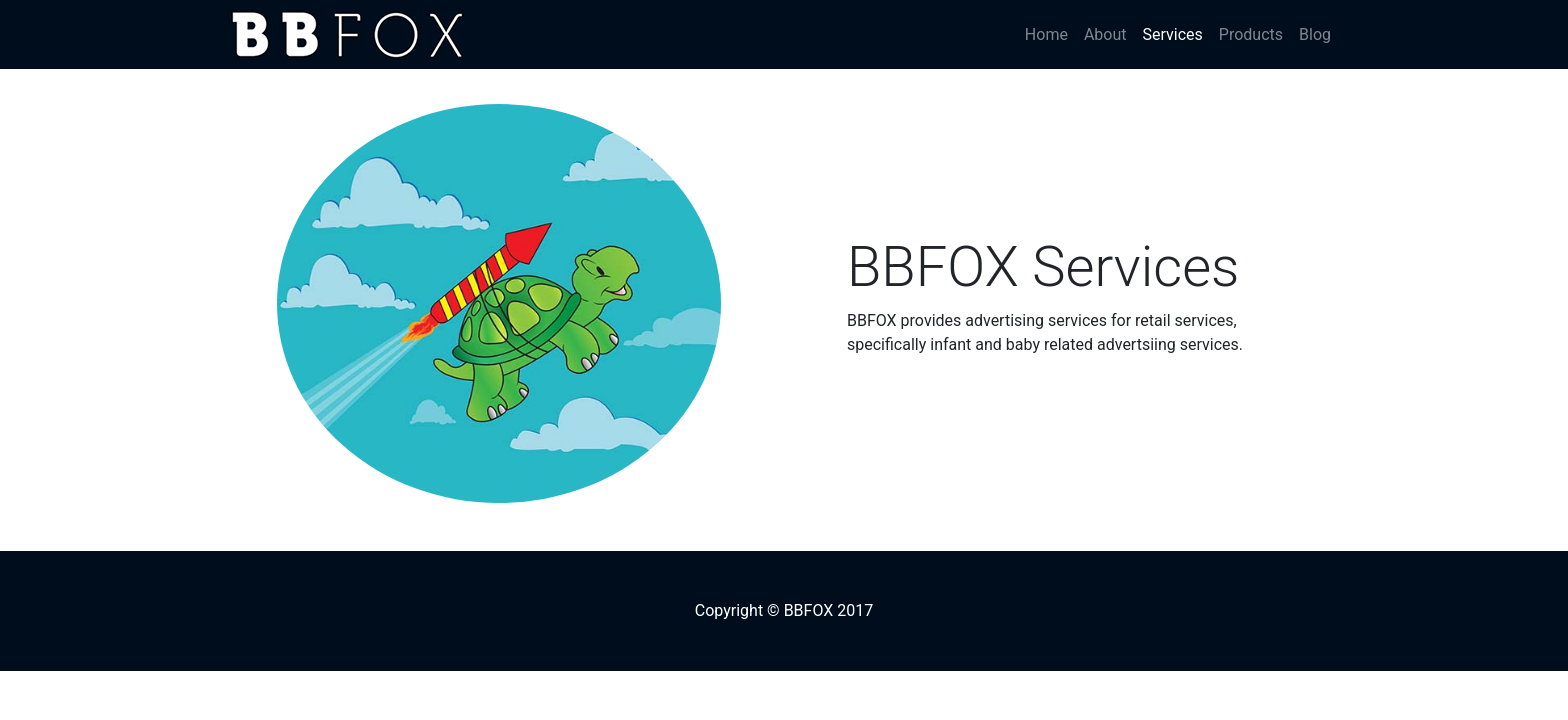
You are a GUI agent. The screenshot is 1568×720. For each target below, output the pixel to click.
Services (1177, 33)
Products (1251, 34)
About (1105, 34)
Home (1046, 34)
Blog (1315, 34)
